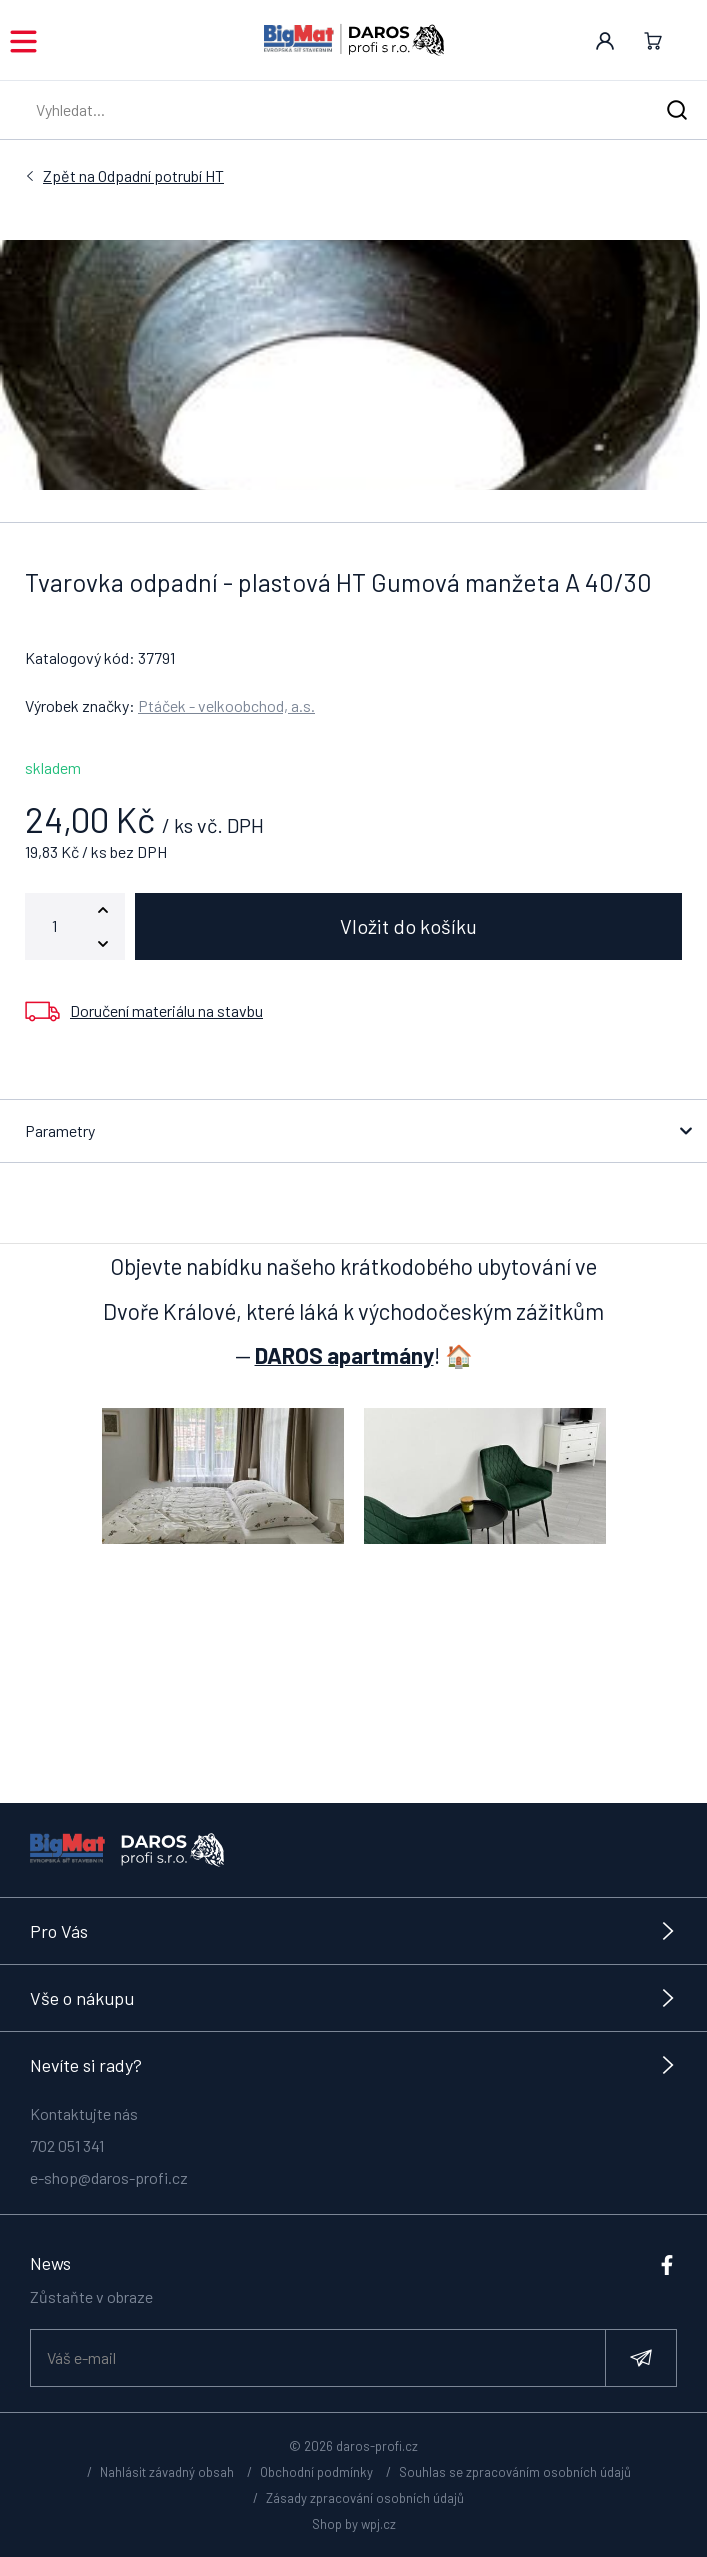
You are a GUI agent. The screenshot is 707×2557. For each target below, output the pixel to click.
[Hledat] (677, 110)
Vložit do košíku (408, 926)
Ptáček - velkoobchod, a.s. (226, 705)
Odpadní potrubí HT (133, 176)
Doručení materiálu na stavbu (166, 1010)
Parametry (60, 1130)
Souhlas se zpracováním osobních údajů (515, 2472)
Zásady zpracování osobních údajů (365, 2498)
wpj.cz (378, 2524)
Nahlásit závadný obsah (167, 2472)
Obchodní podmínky (316, 2472)
